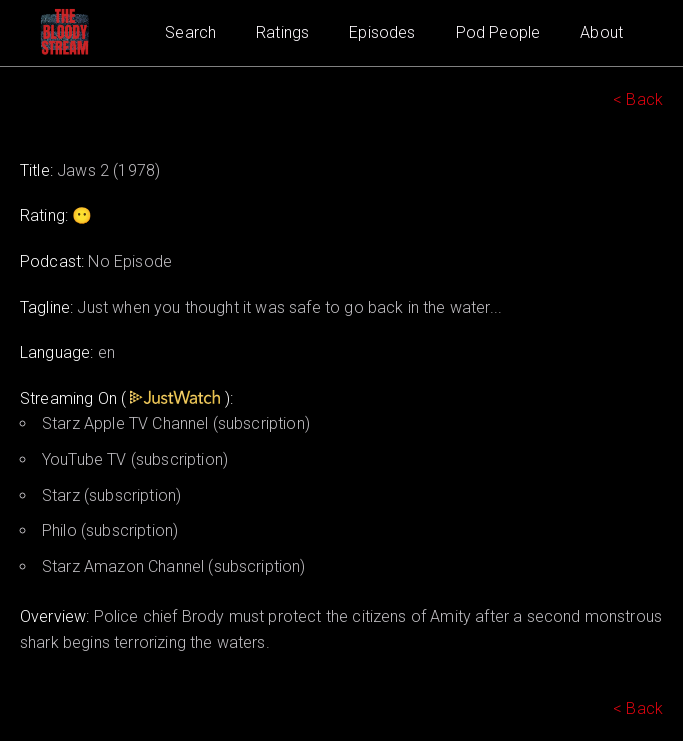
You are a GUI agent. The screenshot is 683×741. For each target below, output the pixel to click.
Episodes (382, 32)
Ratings (282, 32)
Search (190, 32)
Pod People (498, 32)
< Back (638, 99)
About (601, 32)
